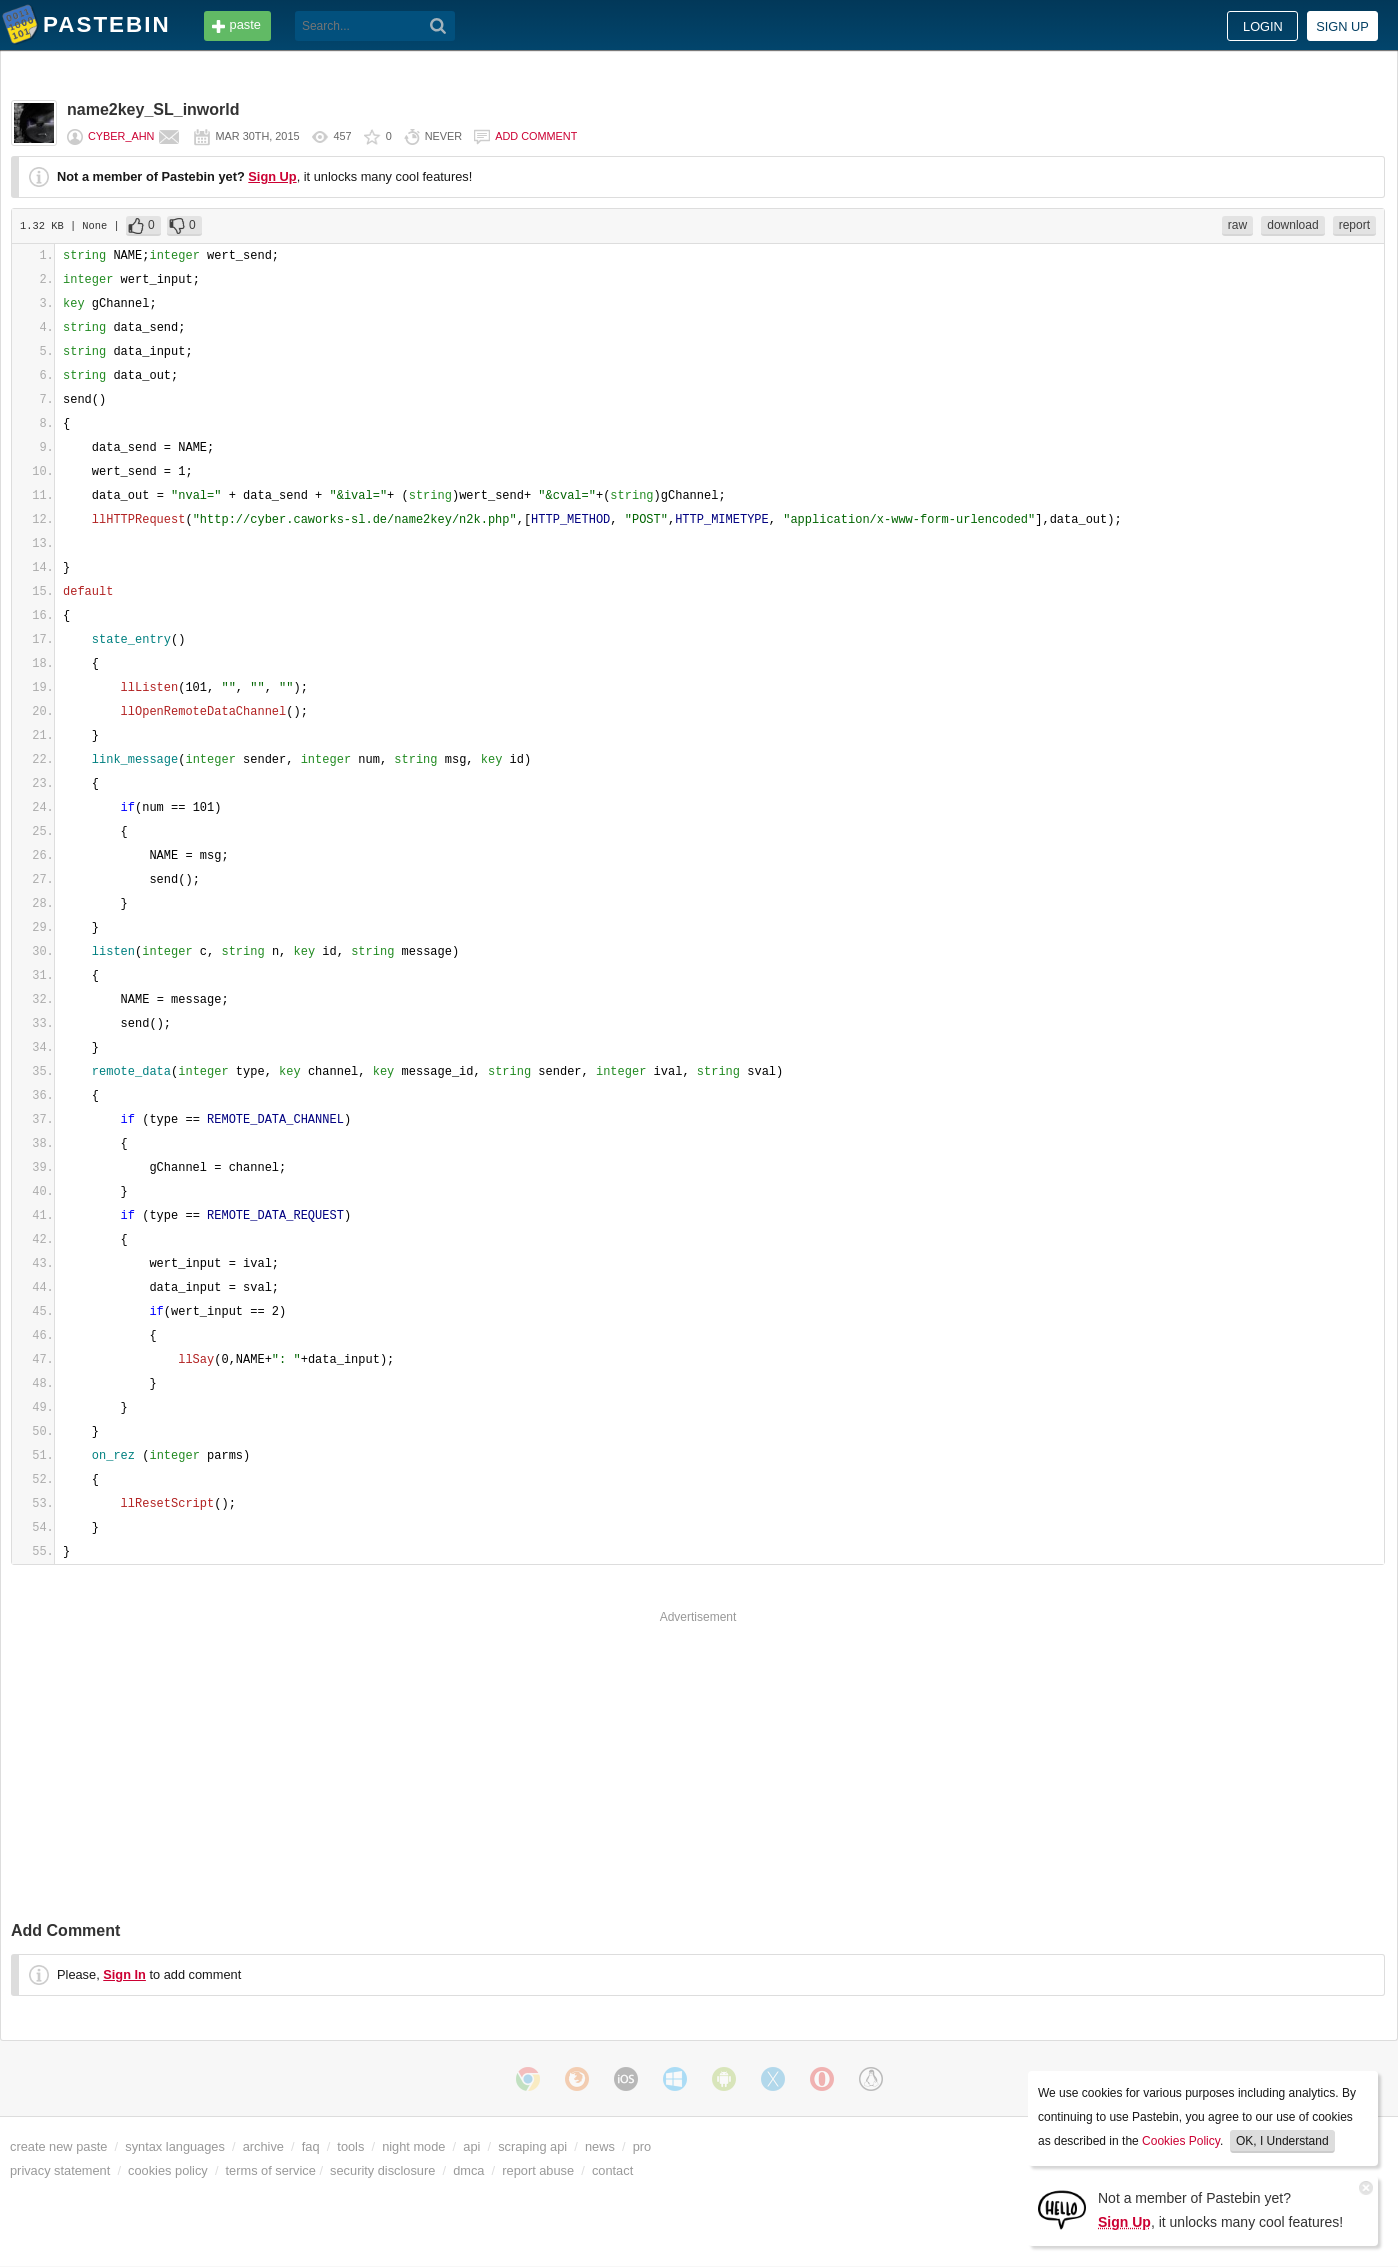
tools (350, 2146)
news (600, 2146)
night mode (413, 2146)
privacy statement (60, 2170)
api (471, 2146)
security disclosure (382, 2170)
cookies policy (168, 2170)
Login (1263, 26)
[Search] (438, 26)
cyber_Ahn (121, 136)
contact (612, 2170)
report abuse (538, 2170)
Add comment (536, 136)
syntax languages (175, 2146)
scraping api (532, 2146)
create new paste (58, 2146)
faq (311, 2146)
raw (1237, 225)
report (1354, 225)
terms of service (271, 2170)
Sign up (1342, 26)
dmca (468, 2170)
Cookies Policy (1181, 2141)
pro (642, 2146)
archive (263, 2146)
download (1292, 225)
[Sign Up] (1062, 2208)
